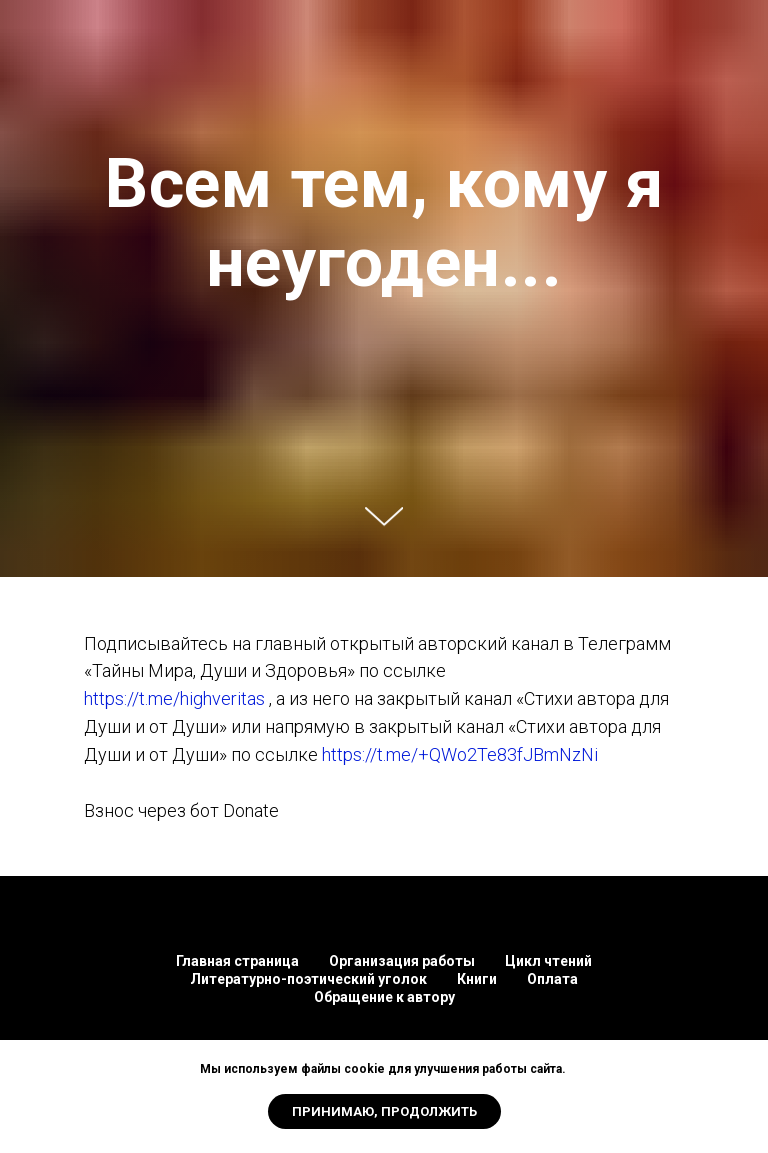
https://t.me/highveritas (174, 698)
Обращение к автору (384, 997)
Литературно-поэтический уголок (308, 979)
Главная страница (237, 961)
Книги (477, 979)
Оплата (552, 979)
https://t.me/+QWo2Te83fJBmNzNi (460, 754)
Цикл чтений (548, 961)
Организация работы (402, 961)
